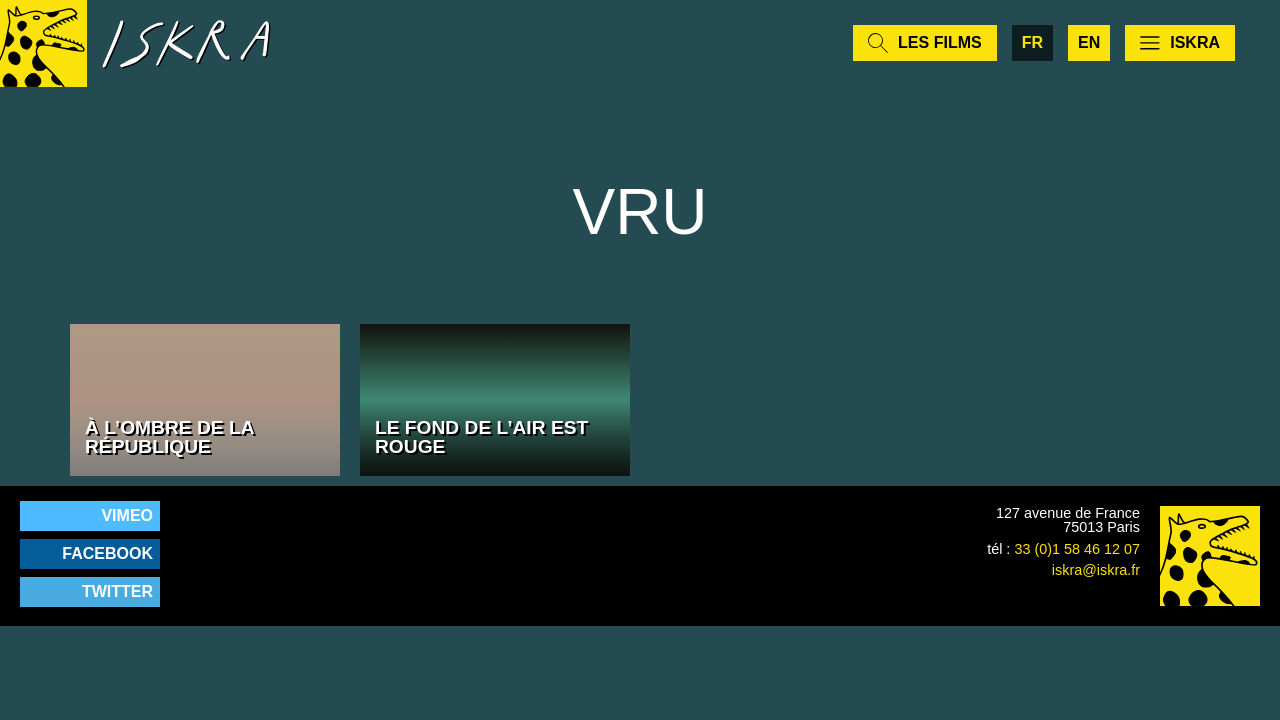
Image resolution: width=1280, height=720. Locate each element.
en (1089, 49)
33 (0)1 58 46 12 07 (1077, 549)
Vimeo (127, 515)
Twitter (117, 591)
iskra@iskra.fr (1096, 570)
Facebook (107, 553)
